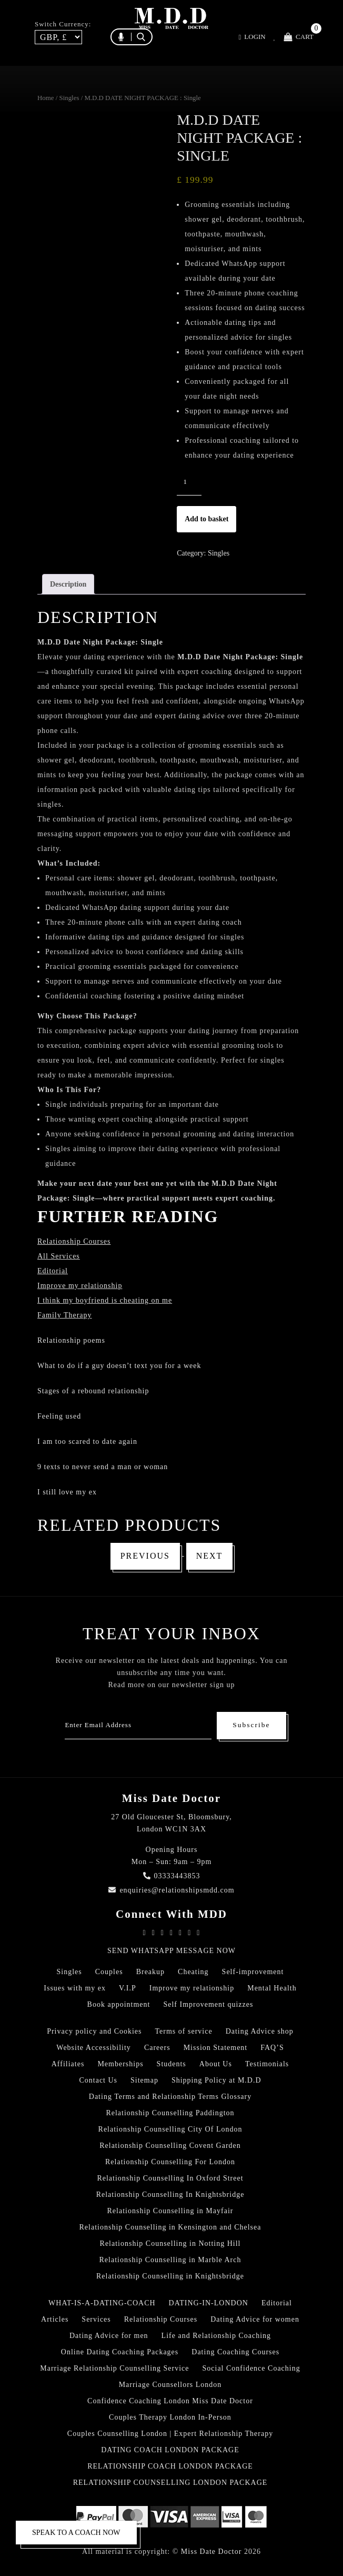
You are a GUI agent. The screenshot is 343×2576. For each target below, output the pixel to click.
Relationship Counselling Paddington (170, 2113)
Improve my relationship (79, 1286)
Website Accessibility (93, 2048)
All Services (58, 1256)
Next (209, 1555)
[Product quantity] (189, 482)
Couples (109, 1972)
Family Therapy (64, 1315)
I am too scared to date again (87, 1441)
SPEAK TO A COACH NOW (76, 2533)
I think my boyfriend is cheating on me (104, 1300)
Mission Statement (216, 2048)
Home (45, 98)
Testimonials (267, 2064)
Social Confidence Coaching (251, 2368)
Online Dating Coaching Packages (119, 2352)
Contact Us (98, 2080)
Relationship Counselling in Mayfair (170, 2211)
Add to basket (206, 519)
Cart (299, 37)
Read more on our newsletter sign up (171, 1685)
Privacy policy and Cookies (94, 2031)
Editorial (52, 1271)
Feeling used (59, 1416)
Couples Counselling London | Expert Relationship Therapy (170, 2434)
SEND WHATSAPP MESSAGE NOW (171, 1951)
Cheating (193, 1972)
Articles (54, 2319)
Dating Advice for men (108, 2336)
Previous (145, 1555)
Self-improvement (253, 1972)
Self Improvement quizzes (208, 2004)
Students (171, 2064)
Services (96, 2319)
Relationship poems (71, 1340)
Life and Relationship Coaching (216, 2336)
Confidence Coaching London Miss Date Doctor (170, 2401)
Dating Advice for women (254, 2319)
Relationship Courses (160, 2319)
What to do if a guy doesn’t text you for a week (119, 1366)
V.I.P (127, 1988)
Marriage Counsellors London (170, 2385)
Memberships (120, 2064)
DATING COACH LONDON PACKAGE (170, 2450)
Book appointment (118, 2004)
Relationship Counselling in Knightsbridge (170, 2276)
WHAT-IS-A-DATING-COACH (101, 2303)
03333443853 (171, 1876)
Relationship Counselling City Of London (170, 2129)
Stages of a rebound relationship (93, 1391)
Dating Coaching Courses (235, 2352)
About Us (215, 2064)
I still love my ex (67, 1492)
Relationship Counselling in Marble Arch (170, 2260)
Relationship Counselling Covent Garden (170, 2145)
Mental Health (271, 1988)
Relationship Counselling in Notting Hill (170, 2243)
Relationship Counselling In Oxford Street (170, 2178)
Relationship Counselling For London (170, 2162)
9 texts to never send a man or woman (102, 1467)
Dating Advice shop (260, 2031)
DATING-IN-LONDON (208, 2303)
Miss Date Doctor (211, 2551)
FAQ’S (272, 2048)
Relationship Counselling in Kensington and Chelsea (170, 2227)
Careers (157, 2048)
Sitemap (144, 2080)
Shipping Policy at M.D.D (216, 2080)
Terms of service (184, 2031)
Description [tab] (68, 584)
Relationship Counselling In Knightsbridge (170, 2194)
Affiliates (68, 2064)
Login (252, 37)
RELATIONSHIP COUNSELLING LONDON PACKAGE (170, 2482)
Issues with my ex (75, 1988)
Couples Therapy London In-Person (170, 2417)
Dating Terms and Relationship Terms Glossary (170, 2097)
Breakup (150, 1972)
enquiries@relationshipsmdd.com (171, 1890)
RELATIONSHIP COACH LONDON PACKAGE (170, 2466)
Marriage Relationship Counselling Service (114, 2368)
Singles (69, 98)
